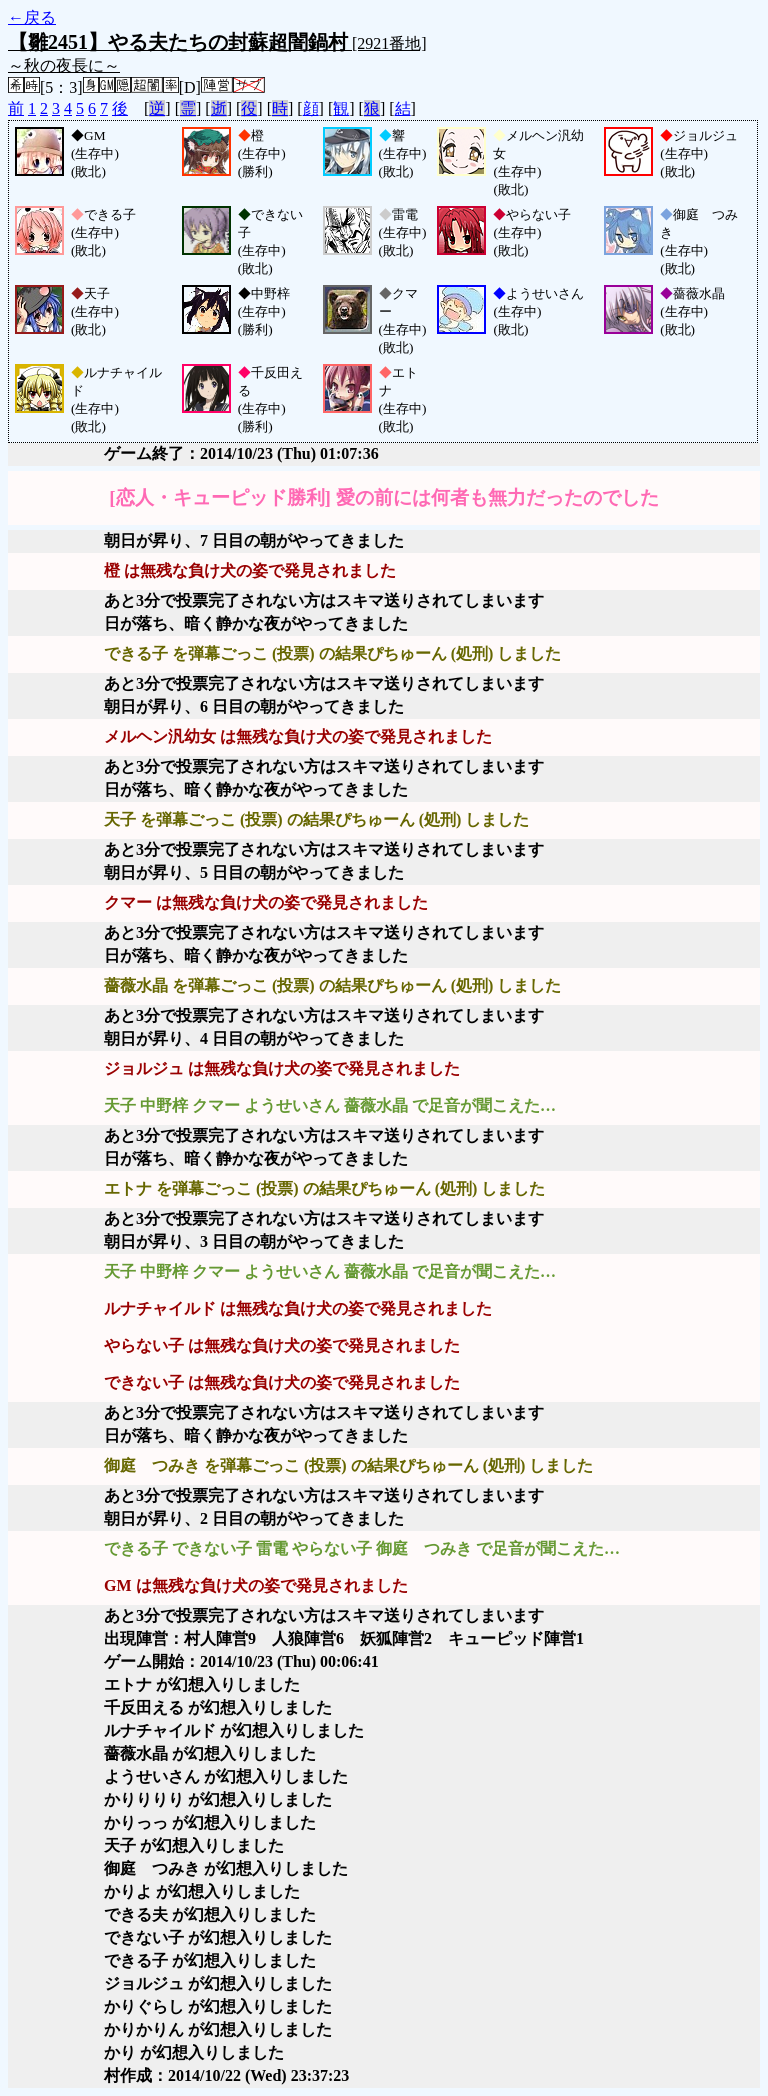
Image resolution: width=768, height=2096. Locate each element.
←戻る (32, 17)
